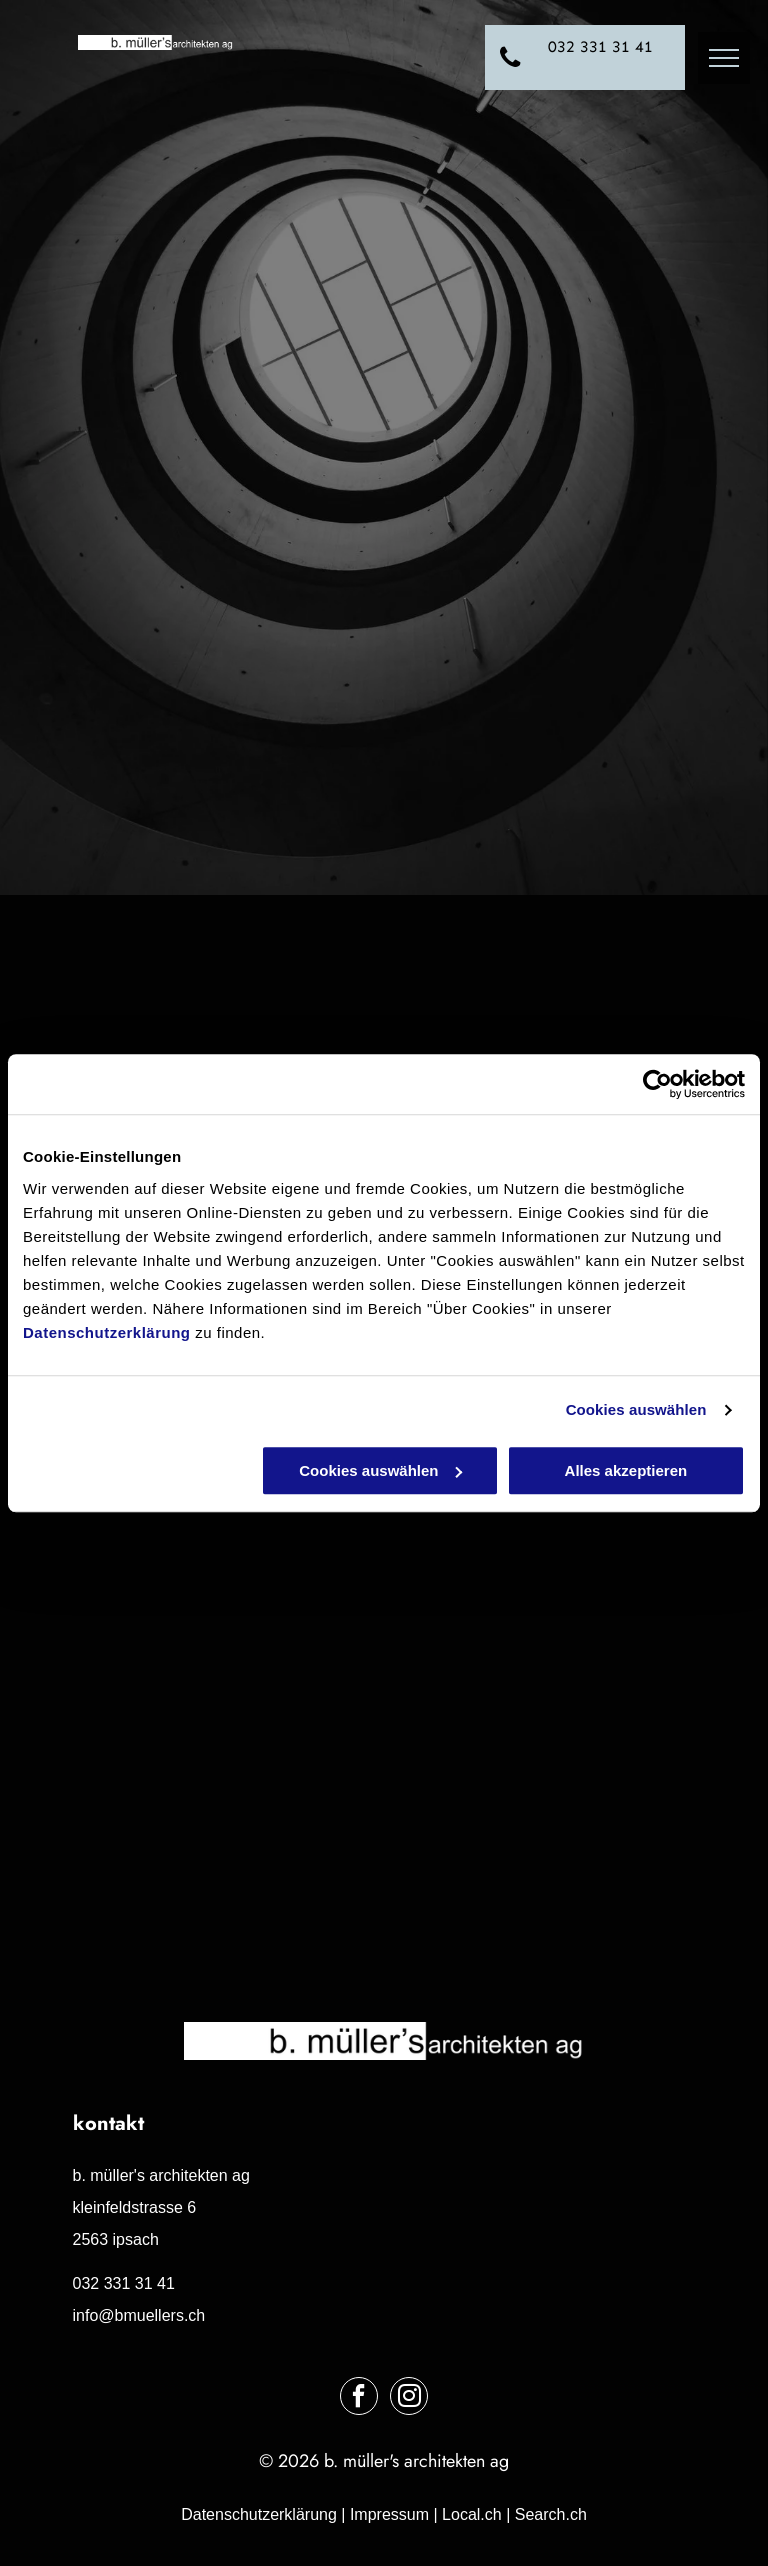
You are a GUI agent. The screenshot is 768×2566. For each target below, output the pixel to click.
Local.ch (472, 2514)
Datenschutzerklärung (107, 1332)
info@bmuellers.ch (139, 2315)
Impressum (389, 2514)
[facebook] (359, 2398)
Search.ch (551, 2514)
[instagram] (409, 2398)
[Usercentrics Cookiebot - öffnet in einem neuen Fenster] (657, 1084)
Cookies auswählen (636, 1409)
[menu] (724, 58)
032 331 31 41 (124, 2283)
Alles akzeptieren (626, 1470)
